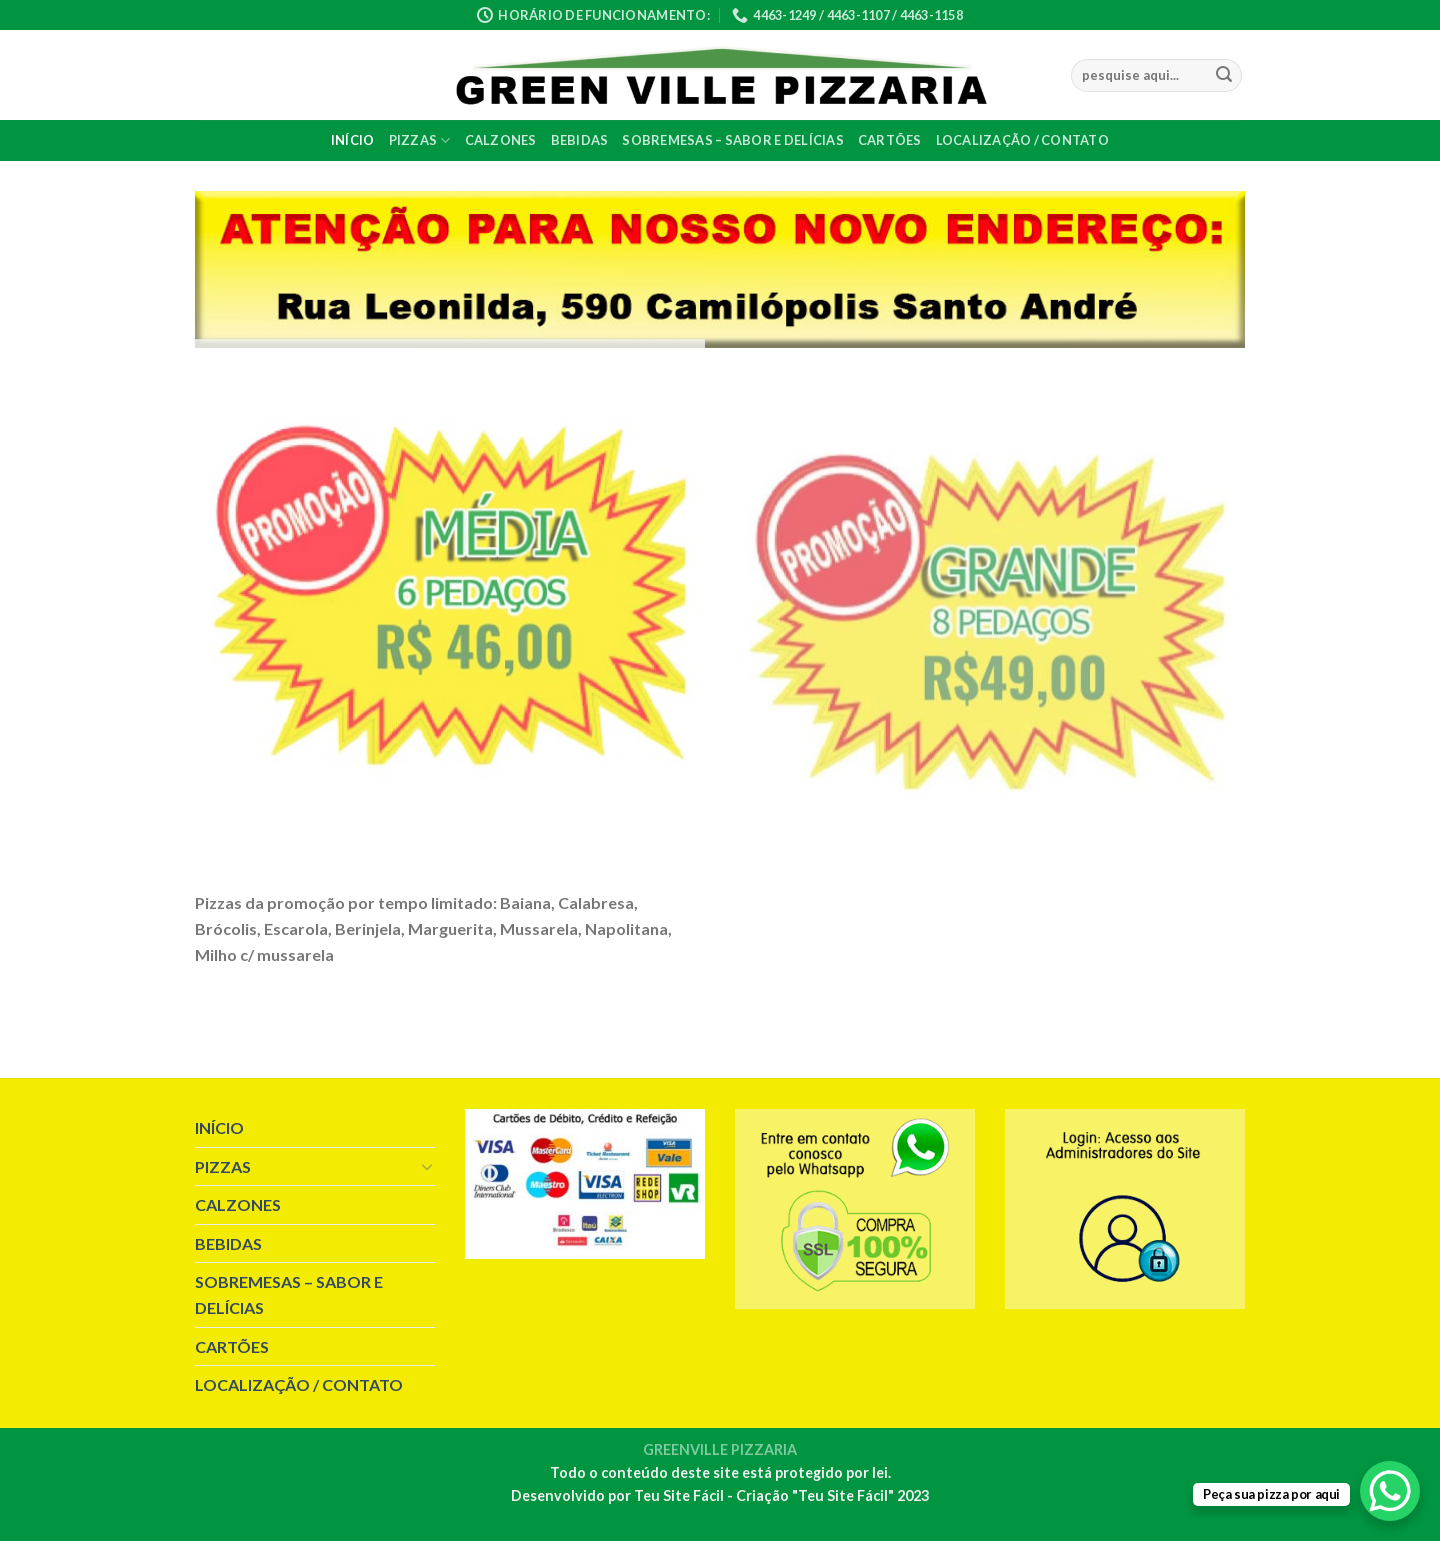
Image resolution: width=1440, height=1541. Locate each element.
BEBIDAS (580, 140)
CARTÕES (890, 140)
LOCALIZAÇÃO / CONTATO (1022, 140)
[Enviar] (1224, 76)
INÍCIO (353, 140)
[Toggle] (427, 1166)
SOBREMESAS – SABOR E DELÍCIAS (732, 140)
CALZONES (501, 140)
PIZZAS (420, 140)
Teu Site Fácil (679, 1495)
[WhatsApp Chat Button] (1390, 1491)
